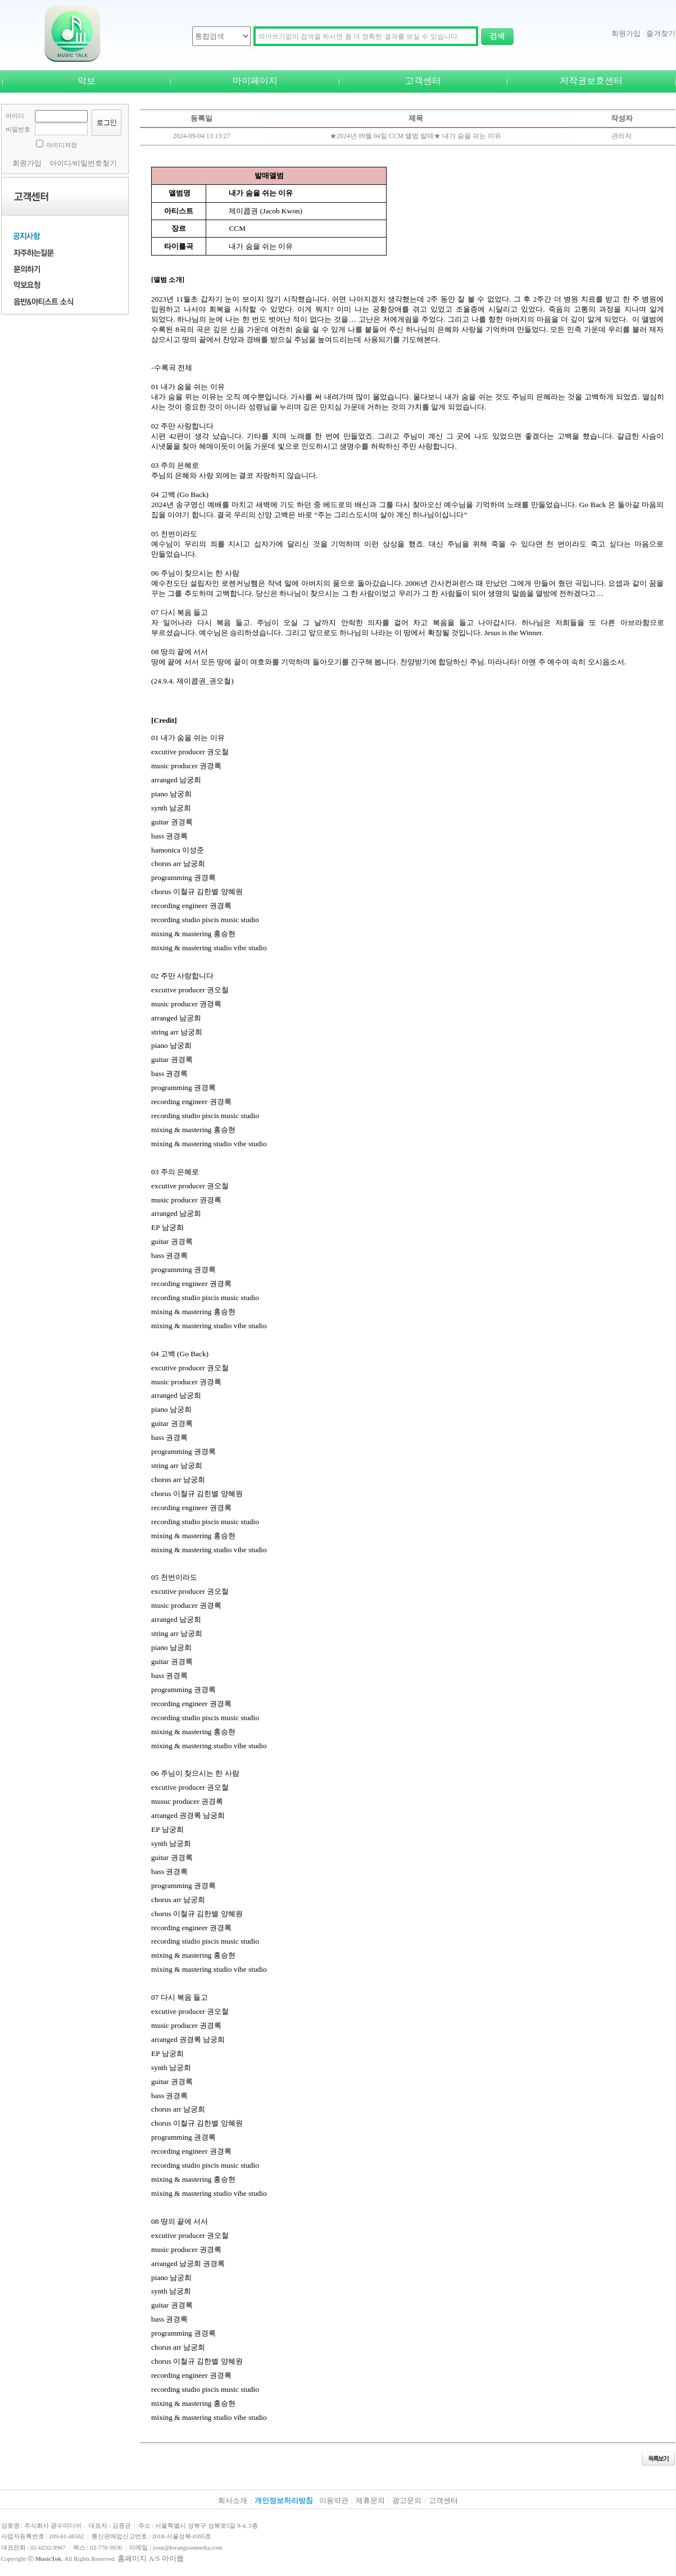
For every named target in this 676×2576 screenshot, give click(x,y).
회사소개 (232, 2500)
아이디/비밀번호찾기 (83, 163)
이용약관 (333, 2500)
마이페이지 (255, 80)
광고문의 (406, 2500)
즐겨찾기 (660, 33)
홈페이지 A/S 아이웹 (150, 2558)
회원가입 (626, 33)
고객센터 (423, 80)
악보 (87, 80)
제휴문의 (370, 2500)
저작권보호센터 (591, 80)
